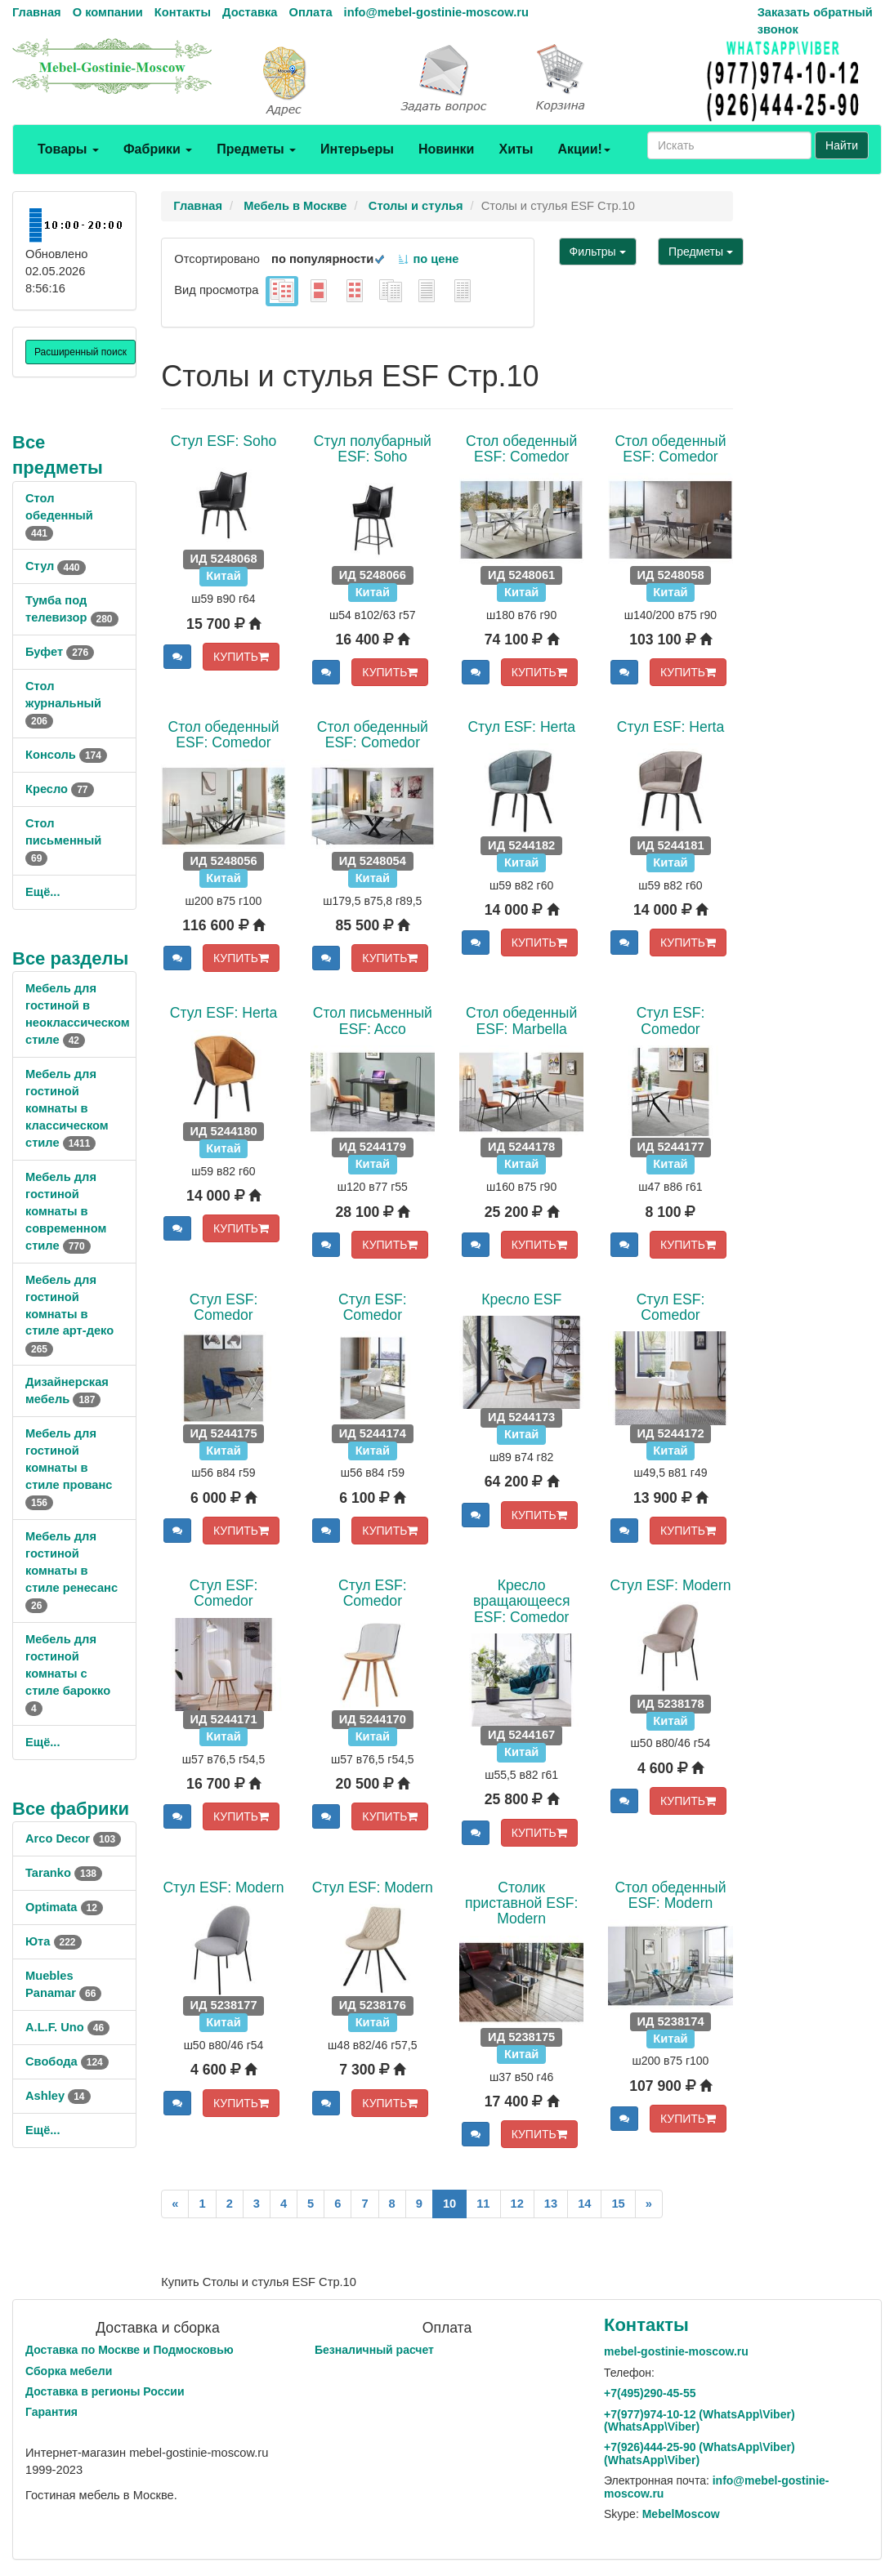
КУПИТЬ (241, 656)
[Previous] (175, 2204)
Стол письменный (63, 840)
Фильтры (598, 251)
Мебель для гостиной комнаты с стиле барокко (67, 1673)
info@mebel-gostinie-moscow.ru (436, 12)
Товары (68, 149)
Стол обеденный (59, 515)
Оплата (310, 12)
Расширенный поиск (80, 352)
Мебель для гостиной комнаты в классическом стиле (67, 1108)
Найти (841, 145)
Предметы (256, 149)
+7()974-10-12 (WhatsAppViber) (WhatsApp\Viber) (699, 2420)
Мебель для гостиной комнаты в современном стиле (65, 1211)
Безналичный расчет (374, 2349)
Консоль (66, 754)
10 (449, 2203)
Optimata (64, 1907)
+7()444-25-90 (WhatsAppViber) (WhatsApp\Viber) (699, 2453)
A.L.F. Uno (67, 2027)
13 (550, 2203)
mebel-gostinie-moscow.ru (676, 2351)
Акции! (583, 149)
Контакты (182, 12)
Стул (55, 566)
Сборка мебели (68, 2371)
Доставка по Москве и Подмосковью (129, 2349)
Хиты (515, 149)
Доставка (249, 12)
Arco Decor (73, 1838)
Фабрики (157, 149)
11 (482, 2203)
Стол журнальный (63, 703)
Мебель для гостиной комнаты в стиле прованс (68, 1468)
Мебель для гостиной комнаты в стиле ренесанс (71, 1570)
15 (617, 2203)
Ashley (58, 2095)
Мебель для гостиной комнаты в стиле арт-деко (69, 1314)
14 (584, 2203)
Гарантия (51, 2411)
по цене (427, 258)
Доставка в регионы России (105, 2391)
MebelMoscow (681, 2513)
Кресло (59, 789)
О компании (108, 12)
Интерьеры (357, 149)
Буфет (59, 651)
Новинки (446, 149)
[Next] (649, 2204)
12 (517, 2203)
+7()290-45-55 (649, 2393)
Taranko (63, 1872)
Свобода (67, 2061)
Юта (53, 1941)
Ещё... (42, 891)
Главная (36, 12)
